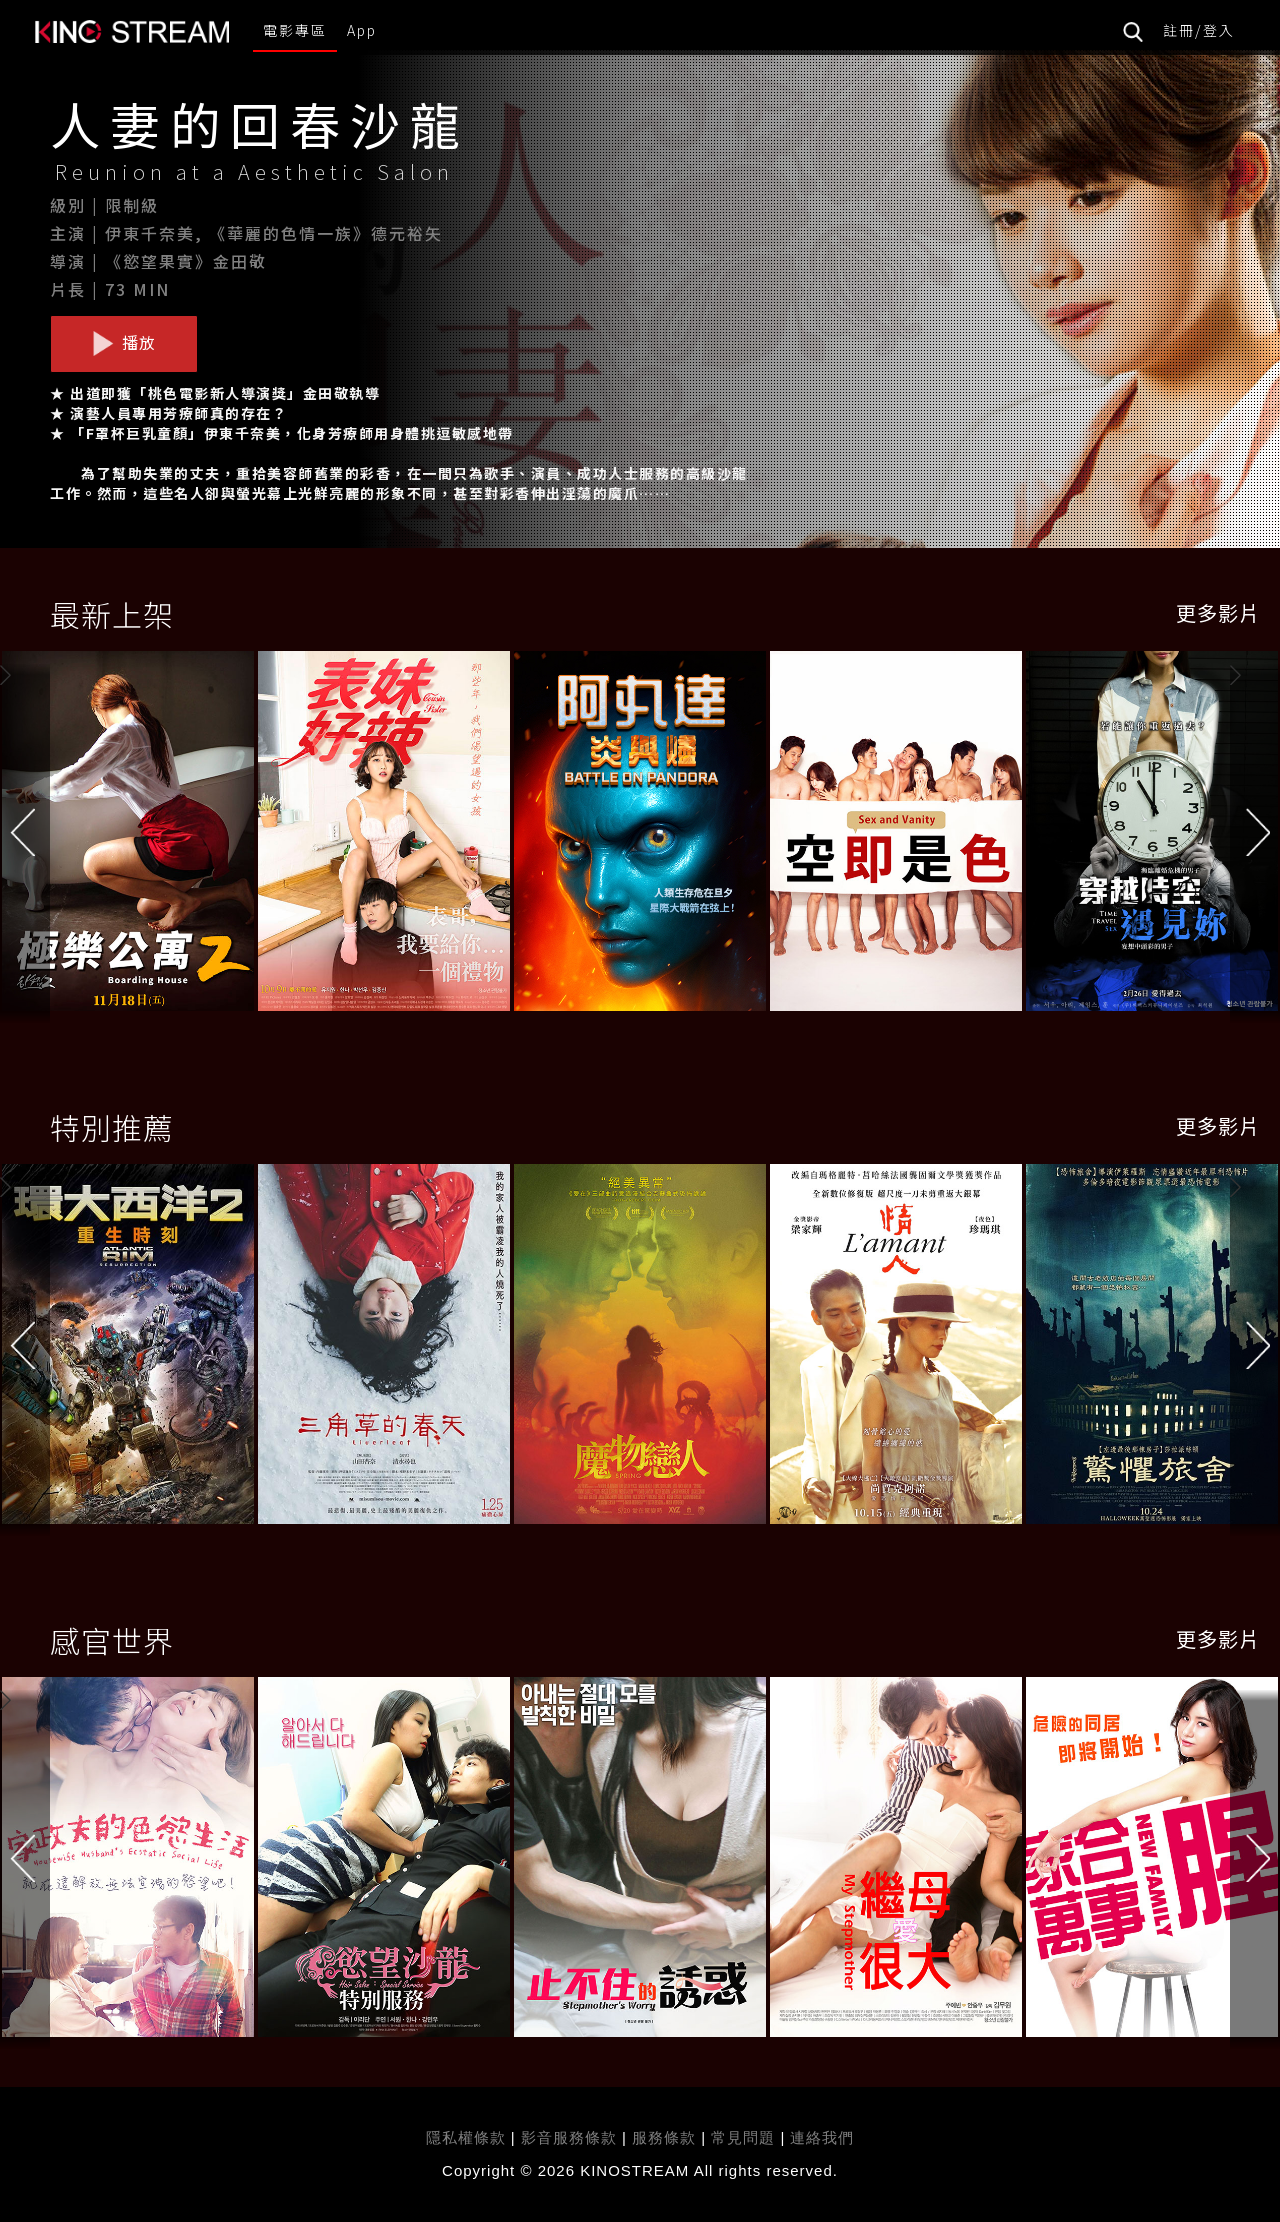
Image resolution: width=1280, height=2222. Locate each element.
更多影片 (1218, 612)
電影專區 (295, 30)
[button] (1255, 835)
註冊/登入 (1199, 30)
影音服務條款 (569, 2137)
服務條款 (666, 2137)
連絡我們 (822, 2137)
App (362, 30)
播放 (124, 343)
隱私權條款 (466, 2137)
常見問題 (743, 2137)
